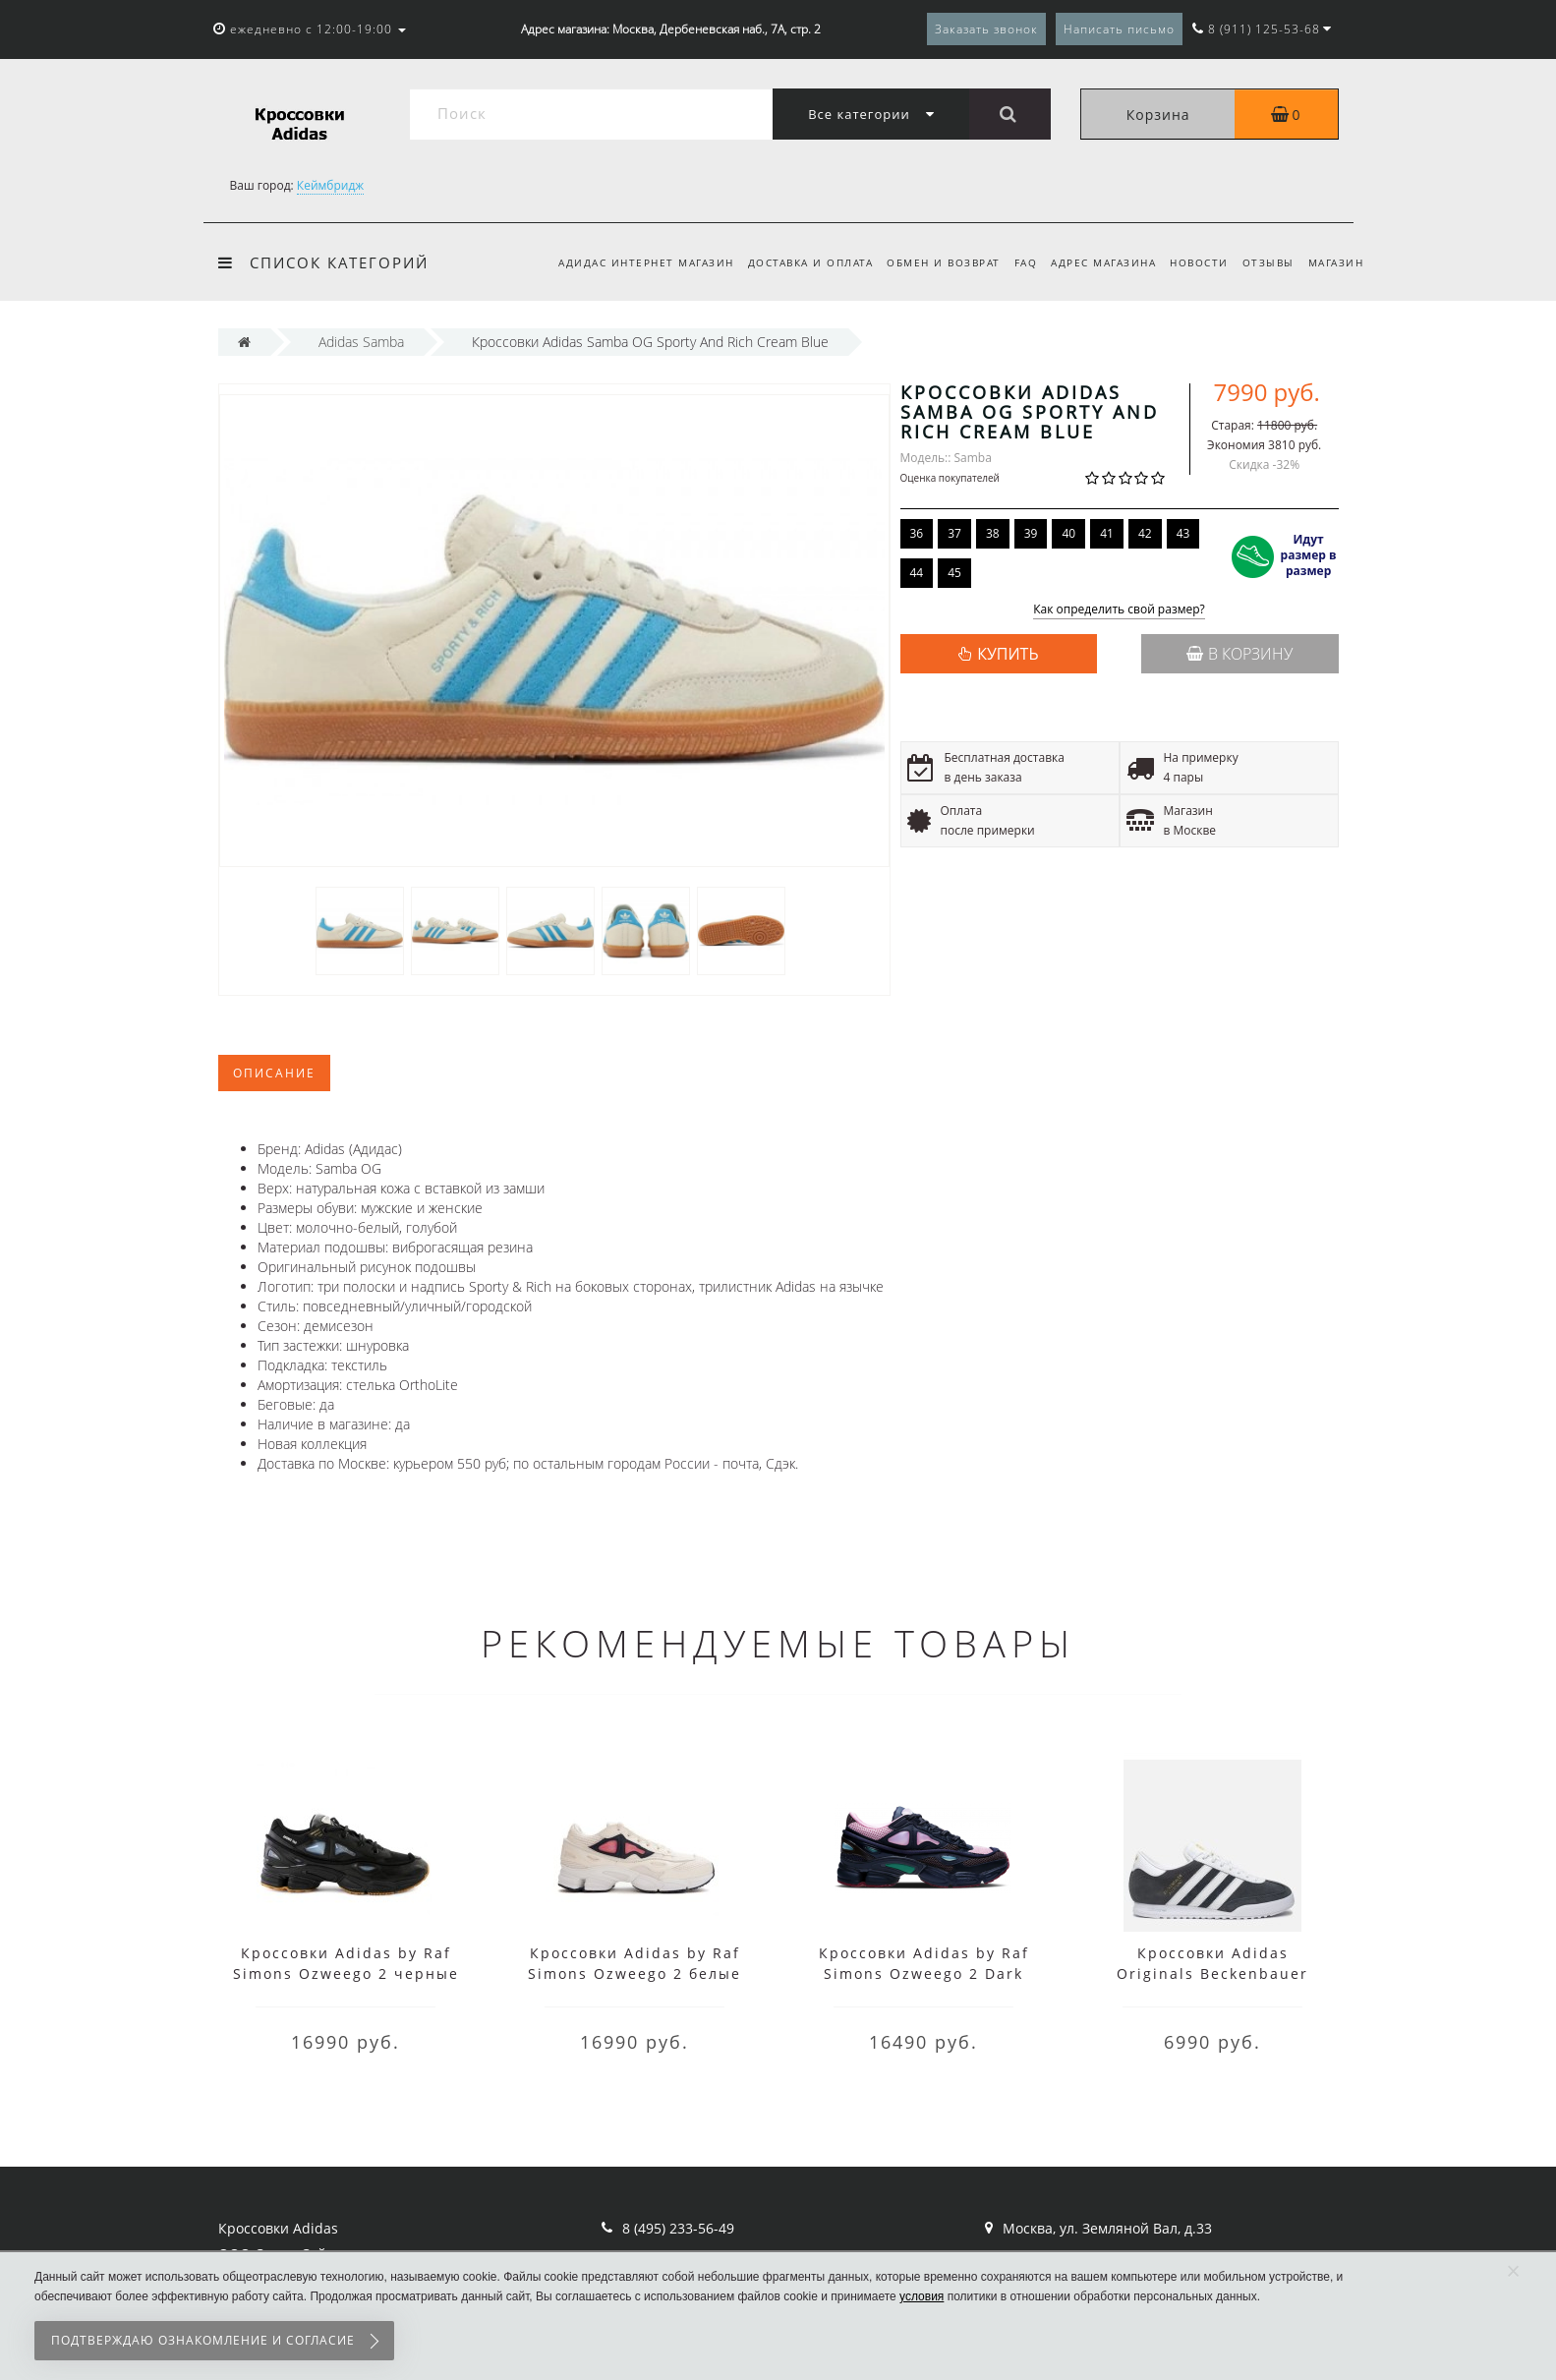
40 (1068, 533)
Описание (274, 1073)
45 (954, 572)
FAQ (1013, 262)
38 (993, 533)
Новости (1193, 262)
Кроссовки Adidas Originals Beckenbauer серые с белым (1212, 1973)
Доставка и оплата (792, 262)
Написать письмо (1119, 29)
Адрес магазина (1094, 262)
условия (921, 2296)
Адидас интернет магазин (625, 262)
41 (1107, 533)
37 (954, 533)
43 (1183, 533)
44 (917, 572)
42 (1145, 533)
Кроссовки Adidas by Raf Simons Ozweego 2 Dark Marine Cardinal (924, 1973)
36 (917, 533)
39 (1031, 533)
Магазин (1336, 262)
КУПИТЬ (1007, 654)
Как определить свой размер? (1119, 610)
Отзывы (1265, 262)
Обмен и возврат (928, 262)
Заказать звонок (986, 29)
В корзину (1239, 654)
